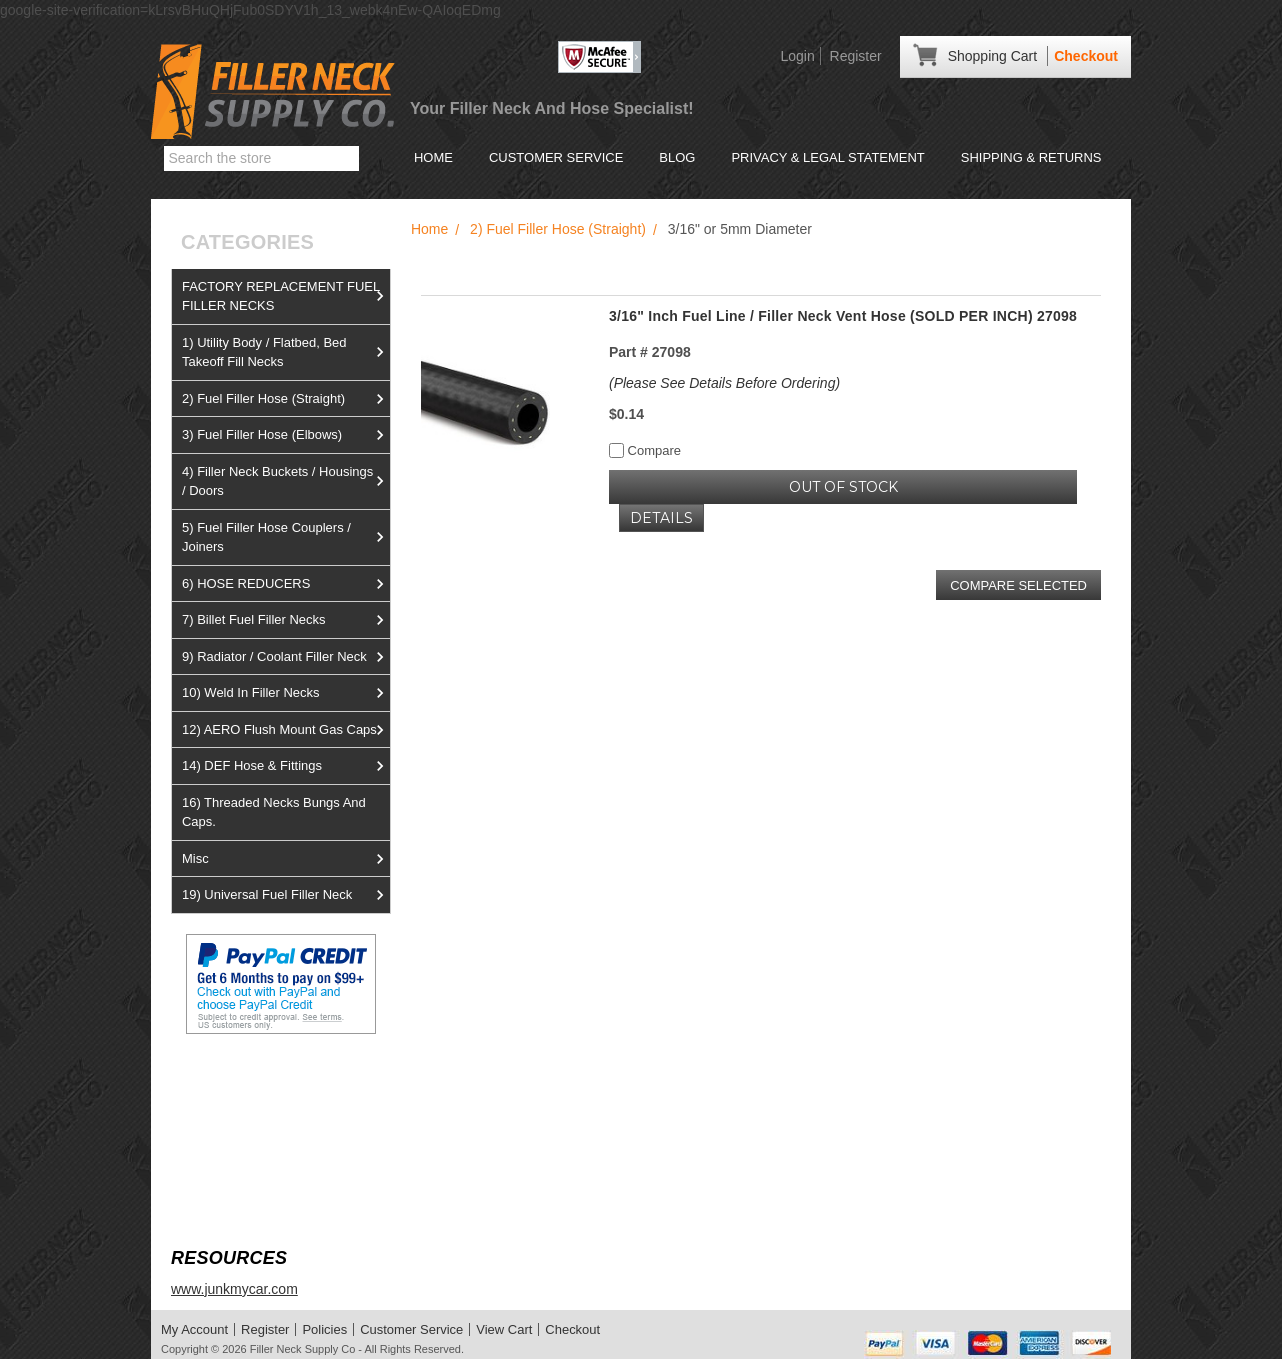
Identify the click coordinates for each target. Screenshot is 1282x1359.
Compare (645, 450)
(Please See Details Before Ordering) (724, 383)
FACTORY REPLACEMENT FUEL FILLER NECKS (286, 296)
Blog (677, 157)
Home (433, 157)
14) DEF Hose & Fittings (286, 766)
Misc (286, 859)
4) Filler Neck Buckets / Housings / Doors (286, 481)
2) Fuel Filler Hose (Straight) (286, 399)
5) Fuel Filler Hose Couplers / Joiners (286, 537)
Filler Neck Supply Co (303, 1349)
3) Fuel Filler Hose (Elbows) (286, 435)
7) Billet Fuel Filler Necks (286, 620)
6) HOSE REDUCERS (286, 584)
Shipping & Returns (1031, 157)
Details (661, 518)
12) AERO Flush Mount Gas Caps (286, 730)
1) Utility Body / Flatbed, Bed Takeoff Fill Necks (286, 352)
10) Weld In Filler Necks (286, 693)
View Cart (504, 1329)
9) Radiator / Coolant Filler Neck (286, 657)
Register (856, 56)
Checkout (1086, 56)
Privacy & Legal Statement (827, 157)
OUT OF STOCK (843, 487)
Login (797, 56)
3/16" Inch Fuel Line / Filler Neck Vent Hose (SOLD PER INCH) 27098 (843, 316)
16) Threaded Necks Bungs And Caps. (274, 812)
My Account (194, 1329)
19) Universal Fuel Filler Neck (286, 895)
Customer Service (556, 157)
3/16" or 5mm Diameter (740, 229)
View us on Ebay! (225, 1081)
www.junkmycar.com (234, 1289)
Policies (324, 1329)
